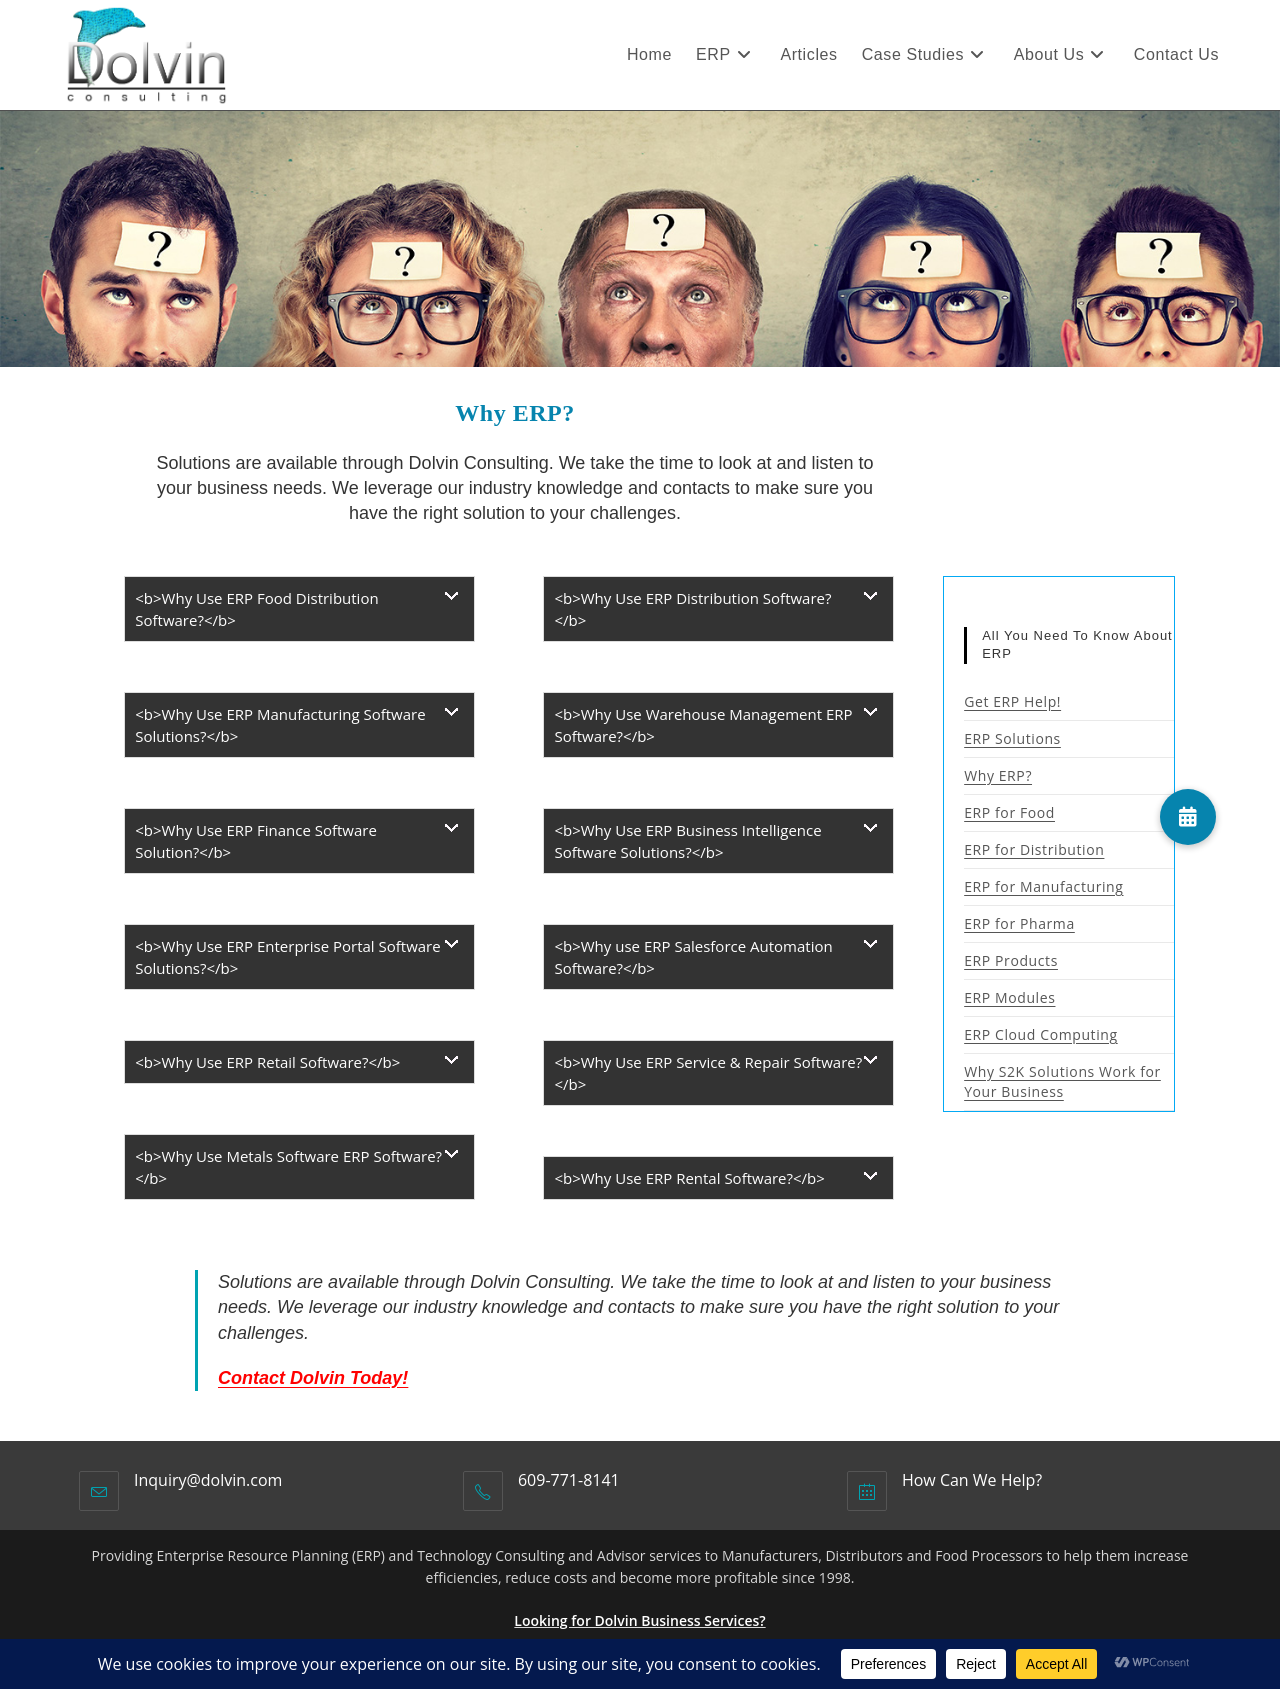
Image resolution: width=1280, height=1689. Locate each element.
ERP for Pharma (1019, 923)
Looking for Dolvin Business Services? (639, 1620)
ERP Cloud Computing (1041, 1034)
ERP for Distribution (1034, 849)
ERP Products (1011, 960)
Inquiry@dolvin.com (208, 1480)
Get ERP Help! (1012, 701)
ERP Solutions (1012, 738)
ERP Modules (1009, 997)
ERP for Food (1009, 812)
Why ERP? (998, 775)
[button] (1188, 817)
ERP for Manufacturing (1043, 886)
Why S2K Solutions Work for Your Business (1062, 1081)
